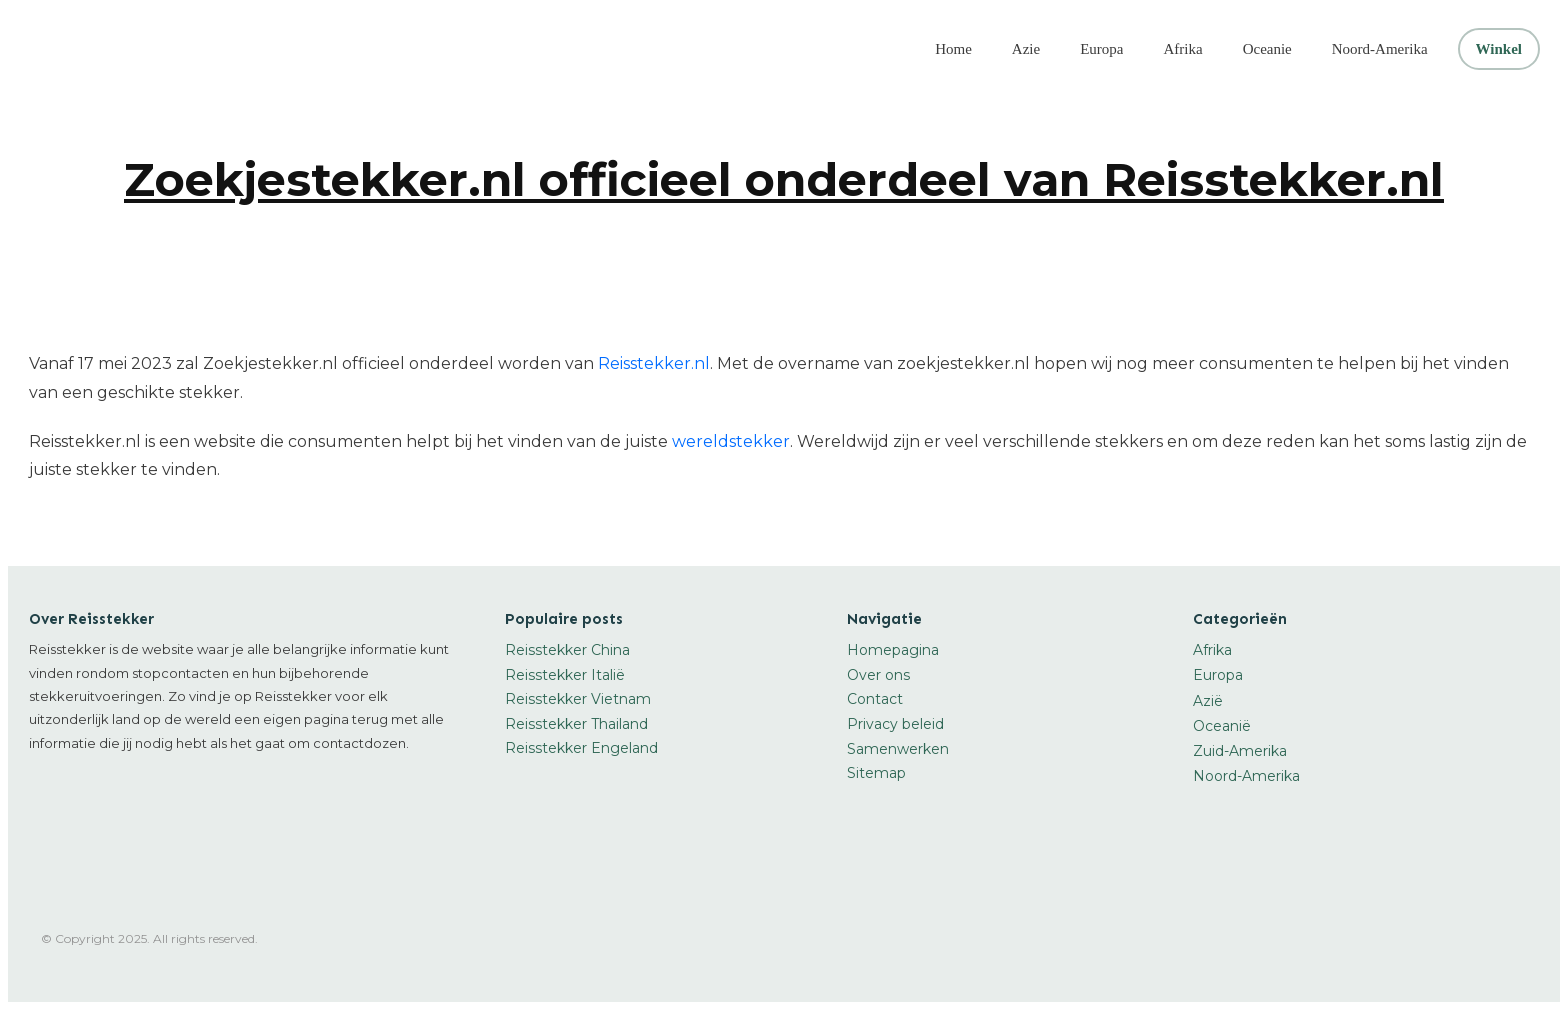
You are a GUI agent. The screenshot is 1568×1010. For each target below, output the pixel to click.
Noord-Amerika (1246, 776)
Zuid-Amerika (1240, 751)
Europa (1218, 675)
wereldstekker (731, 441)
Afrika (1212, 650)
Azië (1208, 701)
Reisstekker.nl (654, 363)
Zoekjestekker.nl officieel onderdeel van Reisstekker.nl (784, 179)
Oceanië (1222, 726)
